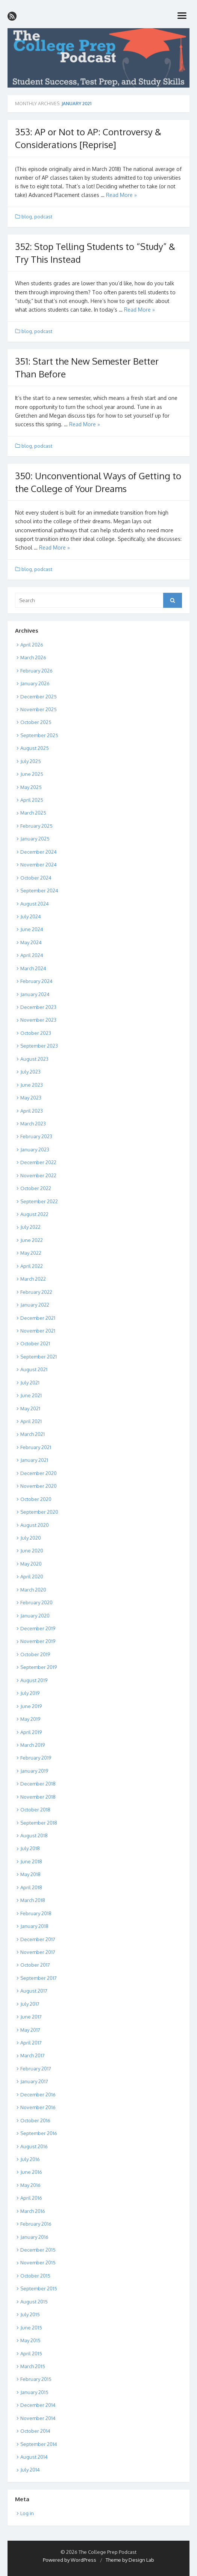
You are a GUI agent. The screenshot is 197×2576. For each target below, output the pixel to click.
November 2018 (38, 1797)
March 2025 (33, 813)
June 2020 (31, 1551)
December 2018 (38, 1784)
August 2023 (34, 1059)
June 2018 (31, 1861)
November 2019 (37, 1641)
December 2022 (38, 1162)
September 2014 (38, 2444)
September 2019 (38, 1667)
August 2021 (33, 1369)
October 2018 (35, 1810)
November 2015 (38, 2262)
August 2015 (34, 2302)
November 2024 (38, 865)
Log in (27, 2513)
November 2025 (38, 709)
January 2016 (34, 2237)
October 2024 (36, 878)
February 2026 (36, 671)
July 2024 (30, 916)
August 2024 (34, 904)
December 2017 (37, 1939)
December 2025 (38, 697)
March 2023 (33, 1124)
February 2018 (36, 1913)
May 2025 (31, 787)
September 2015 (38, 2288)
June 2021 (31, 1395)
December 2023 (38, 1007)
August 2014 (34, 2457)
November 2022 (38, 1175)
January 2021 (34, 1460)
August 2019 (33, 1680)
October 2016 (35, 2120)
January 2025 (35, 839)
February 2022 (36, 1292)
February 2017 (35, 2069)
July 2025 (30, 761)
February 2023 (36, 1136)
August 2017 (33, 1991)
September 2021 (38, 1357)
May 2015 (30, 2340)
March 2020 (33, 1590)
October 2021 (35, 1343)
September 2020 (39, 1512)
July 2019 (29, 1693)
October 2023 (35, 1033)
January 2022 (34, 1305)
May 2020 (31, 1564)
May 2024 (31, 942)
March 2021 (32, 1434)
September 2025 (39, 735)
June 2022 (31, 1240)
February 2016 (36, 2224)
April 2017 (31, 2043)
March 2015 (32, 2366)
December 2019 (37, 1628)
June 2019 (31, 1706)
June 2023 (31, 1085)
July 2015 (30, 2314)
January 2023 (34, 1149)
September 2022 (39, 1201)
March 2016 (32, 2211)
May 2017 (30, 2030)
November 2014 (38, 2418)
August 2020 (34, 1525)
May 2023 (30, 1098)
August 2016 (34, 2146)
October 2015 (35, 2276)
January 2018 (34, 1926)
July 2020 (30, 1538)
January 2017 (34, 2081)
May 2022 (30, 1253)
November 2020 (38, 1486)
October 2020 (36, 1499)
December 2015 (38, 2250)
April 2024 (31, 955)
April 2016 (31, 2198)
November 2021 (37, 1331)
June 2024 (31, 929)
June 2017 (31, 2017)
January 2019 (34, 1771)
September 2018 (38, 1823)
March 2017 (32, 2055)
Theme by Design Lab (130, 2560)
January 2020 (35, 1616)
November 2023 (38, 1020)
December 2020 (38, 1473)
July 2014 (30, 2470)
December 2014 (38, 2405)
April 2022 (31, 1266)
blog (26, 217)
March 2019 (32, 1745)
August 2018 (34, 1835)
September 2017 (38, 1978)
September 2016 (38, 2133)
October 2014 (35, 2431)
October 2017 (35, 1965)
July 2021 (29, 1383)
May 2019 (30, 1719)
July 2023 (30, 1072)
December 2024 (38, 852)
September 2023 (39, 1046)
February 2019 (35, 1758)
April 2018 (31, 1887)
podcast (43, 217)
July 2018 (30, 1848)
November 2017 (37, 1952)
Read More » (121, 195)
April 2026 (31, 645)
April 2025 (31, 800)
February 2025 (36, 826)
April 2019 (31, 1732)
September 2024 (39, 890)
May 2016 (30, 2185)
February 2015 (36, 2379)
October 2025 (36, 722)
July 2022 (30, 1227)
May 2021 (30, 1408)
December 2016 (38, 2094)
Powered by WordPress (69, 2560)
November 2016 (38, 2107)
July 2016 (30, 2159)
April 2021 (31, 1421)
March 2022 (33, 1279)
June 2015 (31, 2328)
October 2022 (35, 1188)
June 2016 (31, 2172)
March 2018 (32, 1900)
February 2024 (36, 981)
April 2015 (31, 2353)
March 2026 (33, 657)
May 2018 (30, 1874)
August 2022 (34, 1214)
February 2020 (36, 1602)
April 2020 (31, 1576)
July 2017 (29, 2004)
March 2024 (33, 968)
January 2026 (35, 683)
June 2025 (31, 774)
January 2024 (35, 994)
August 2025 (34, 748)
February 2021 (35, 1447)
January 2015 (34, 2392)
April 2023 (31, 1111)
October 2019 (35, 1654)
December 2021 (37, 1318)
